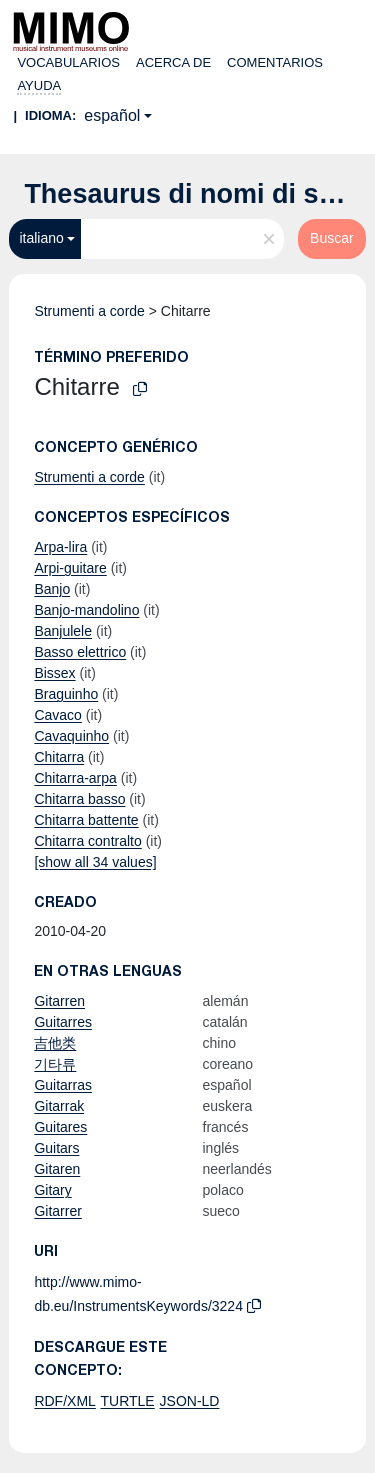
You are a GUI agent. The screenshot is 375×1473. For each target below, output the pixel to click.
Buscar (332, 238)
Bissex (54, 673)
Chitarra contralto (87, 841)
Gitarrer (57, 1211)
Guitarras (63, 1085)
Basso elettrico (80, 652)
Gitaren (57, 1169)
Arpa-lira (60, 547)
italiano (41, 238)
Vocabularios (68, 62)
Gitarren (59, 1001)
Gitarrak (59, 1106)
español (112, 115)
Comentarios (275, 62)
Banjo (52, 589)
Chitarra (59, 757)
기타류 (55, 1064)
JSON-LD (190, 1401)
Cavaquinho (71, 736)
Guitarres (63, 1022)
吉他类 (55, 1043)
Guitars (56, 1148)
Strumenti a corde (89, 311)
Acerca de (173, 62)
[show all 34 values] (95, 862)
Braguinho (66, 694)
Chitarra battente (86, 820)
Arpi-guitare (70, 568)
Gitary (52, 1190)
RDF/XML (64, 1401)
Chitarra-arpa (75, 778)
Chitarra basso (79, 799)
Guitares (60, 1127)
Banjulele (63, 631)
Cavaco (57, 715)
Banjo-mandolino (86, 610)
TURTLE (127, 1401)
